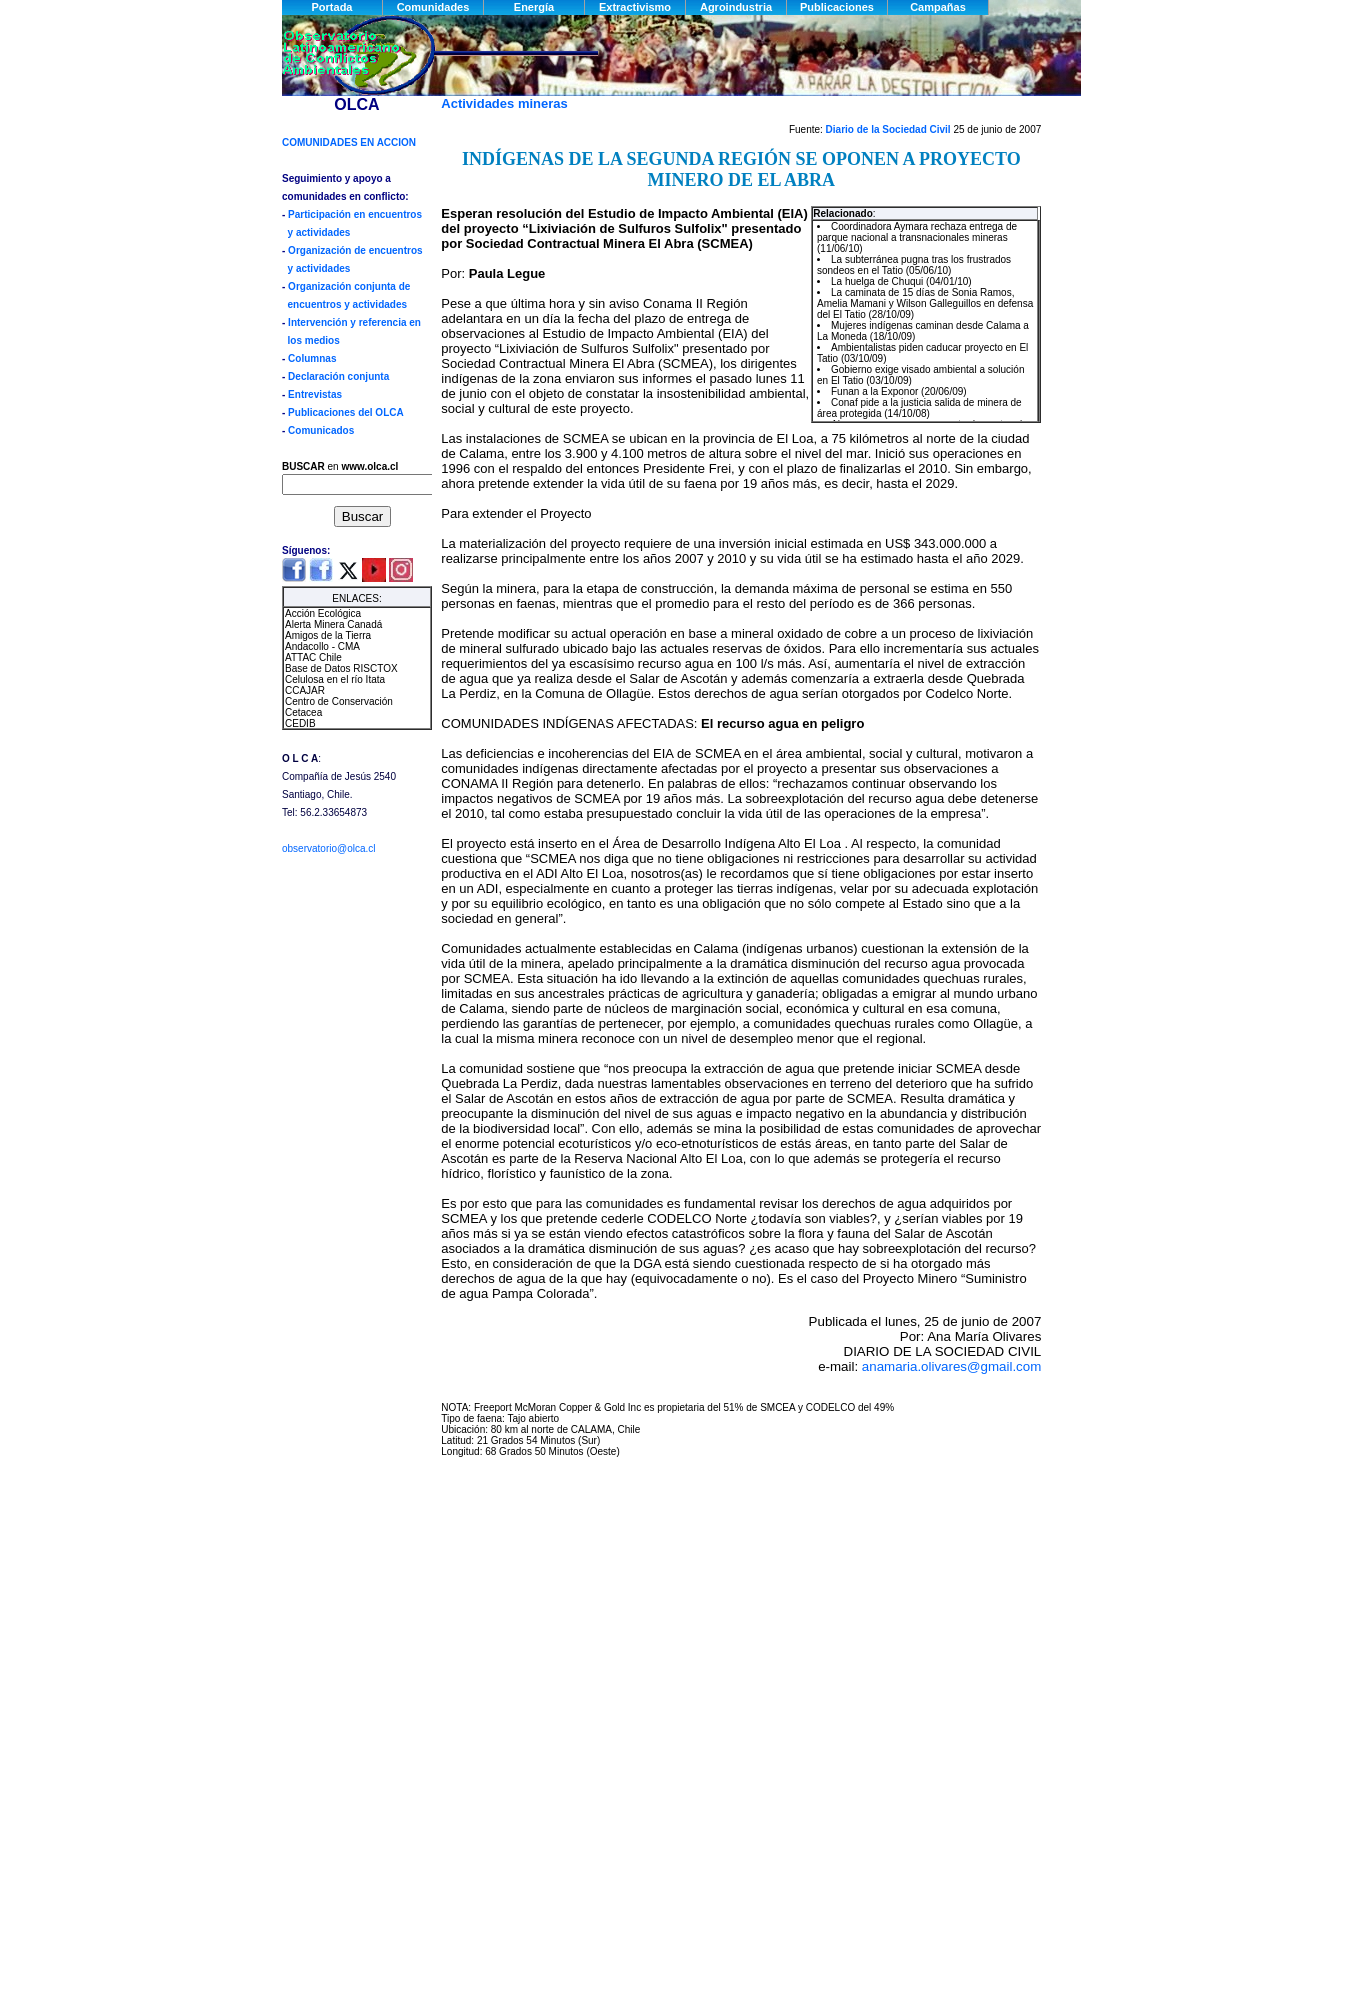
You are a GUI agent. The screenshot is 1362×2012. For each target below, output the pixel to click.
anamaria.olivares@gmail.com (951, 1366)
